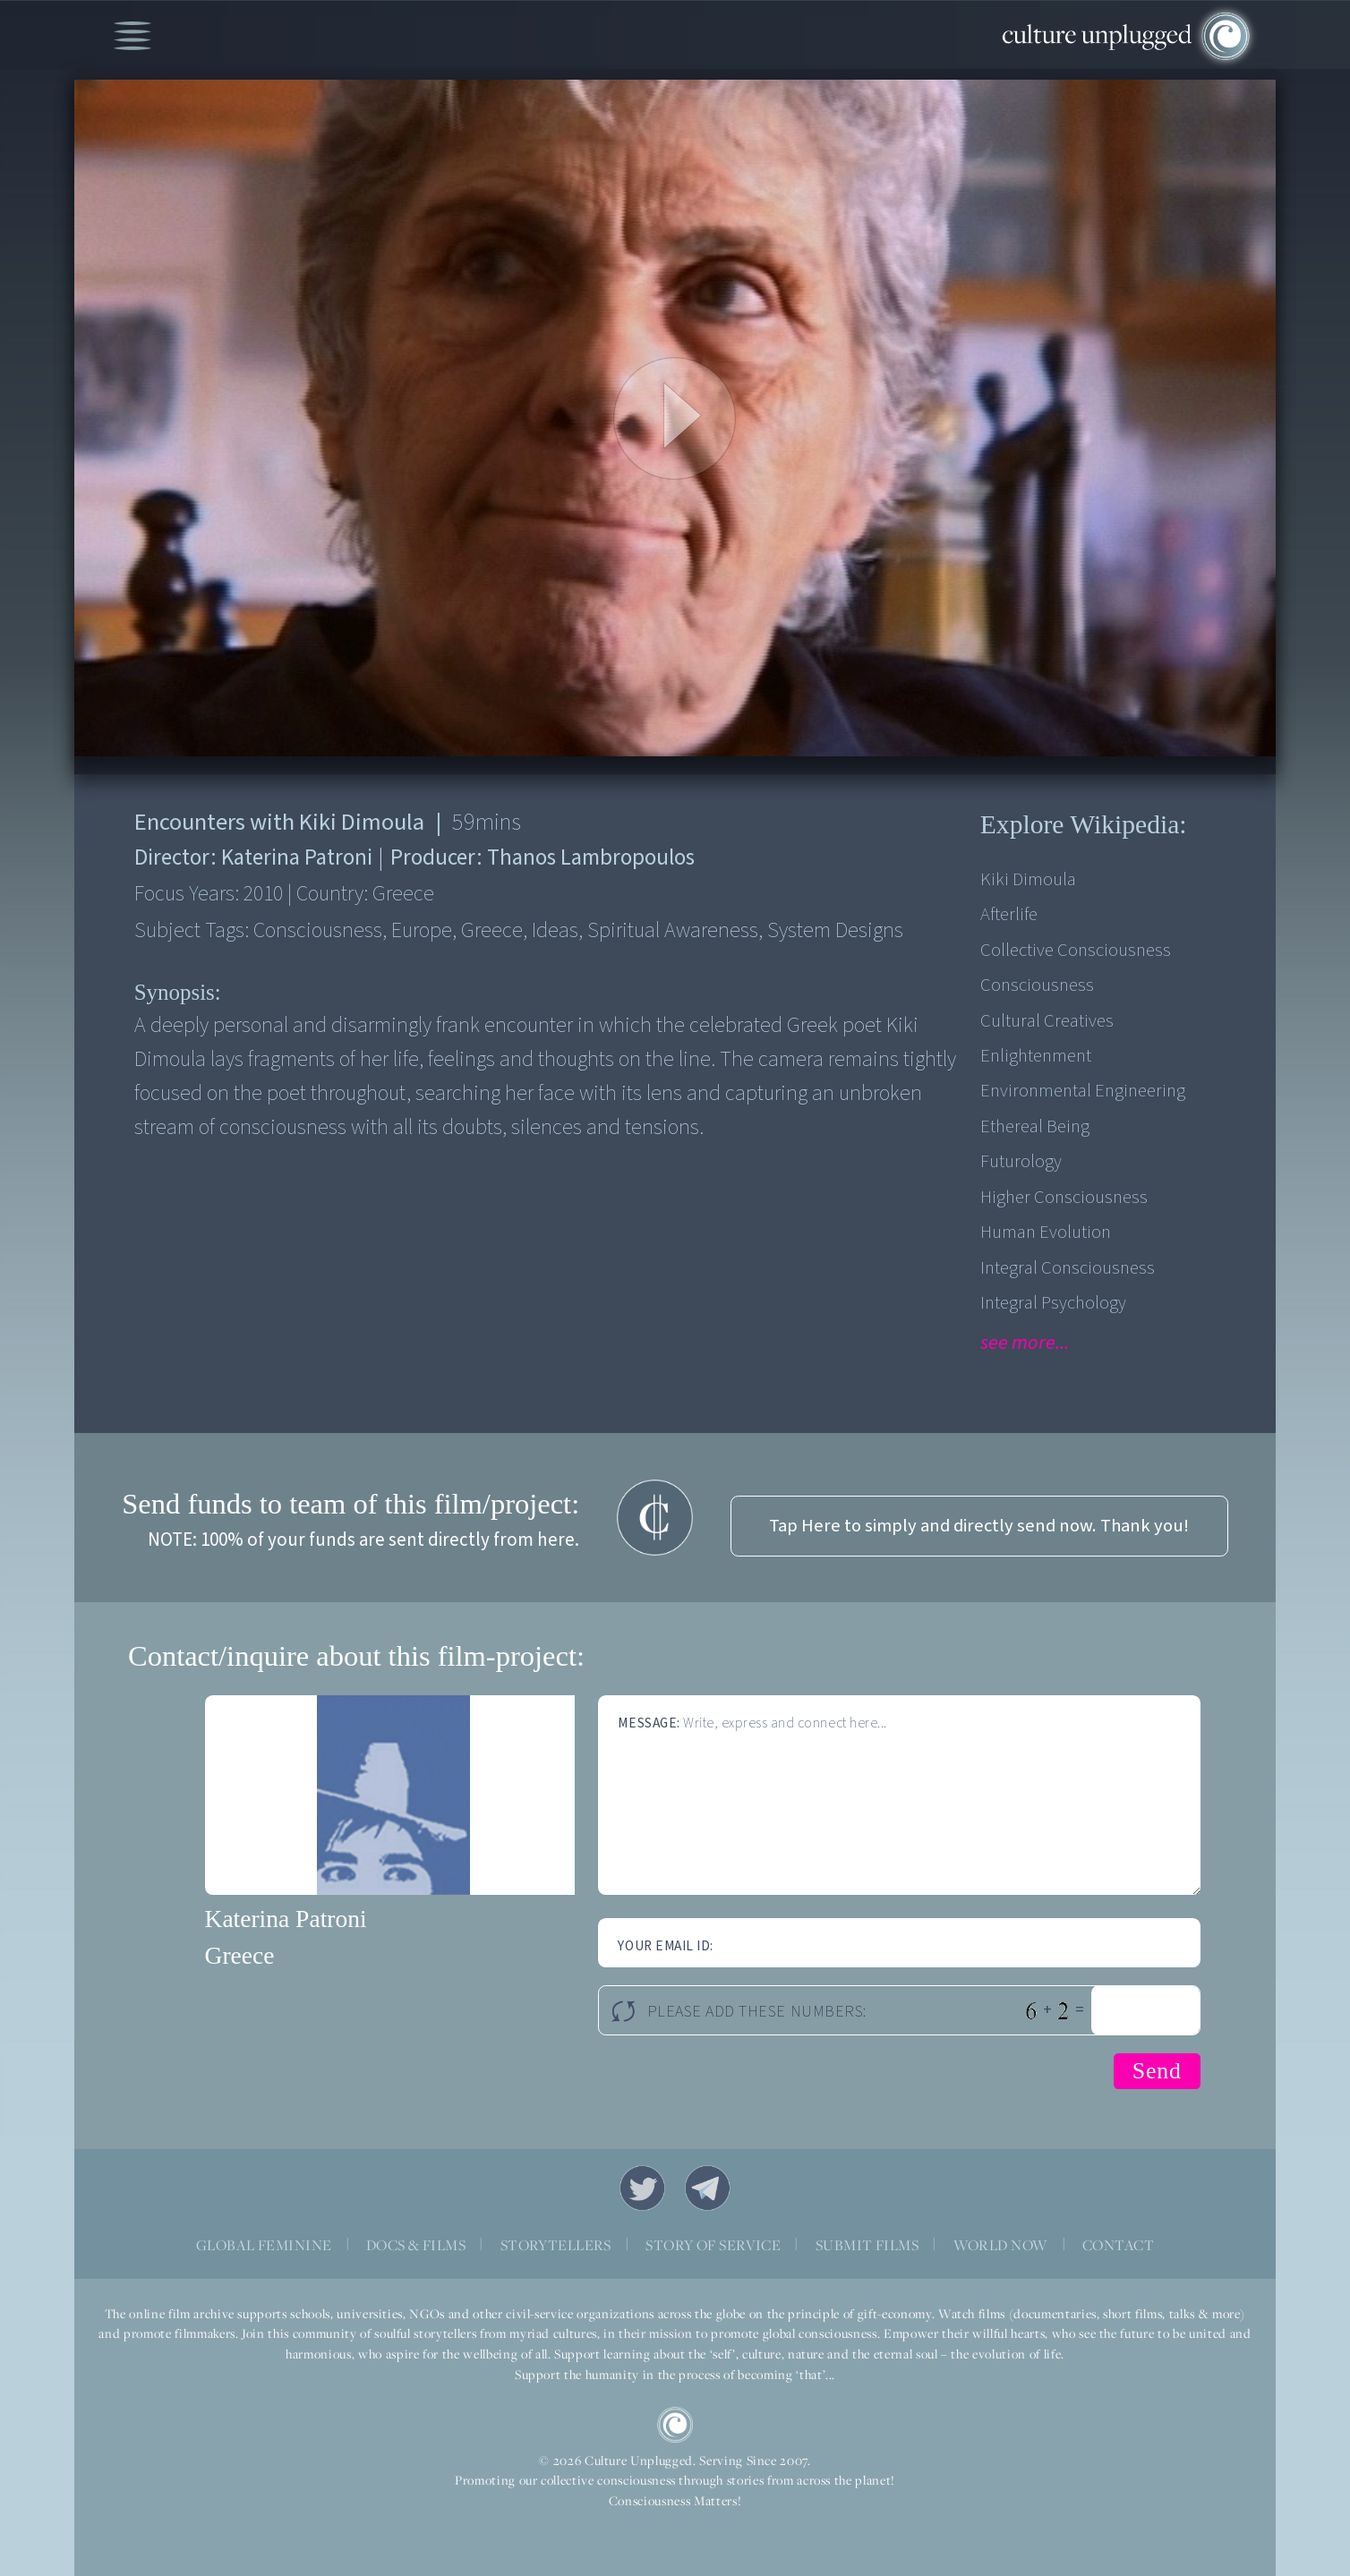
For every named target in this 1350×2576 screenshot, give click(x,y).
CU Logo (675, 2425)
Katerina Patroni (286, 1918)
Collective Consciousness (1075, 950)
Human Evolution (1045, 1232)
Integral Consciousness (1067, 1268)
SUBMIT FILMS (867, 2245)
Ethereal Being (1034, 1126)
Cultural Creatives (1047, 1021)
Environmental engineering (1082, 1091)
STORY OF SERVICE (713, 2245)
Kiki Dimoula (1028, 879)
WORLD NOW (1000, 2245)
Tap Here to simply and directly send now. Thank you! (979, 1526)
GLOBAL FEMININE (263, 2245)
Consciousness (1037, 985)
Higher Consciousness (1064, 1197)
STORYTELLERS (555, 2245)
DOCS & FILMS (416, 2245)
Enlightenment (1035, 1056)
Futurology (1021, 1161)
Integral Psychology (1053, 1303)
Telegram (708, 2188)
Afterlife (1009, 914)
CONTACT (1118, 2245)
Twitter (642, 2188)
